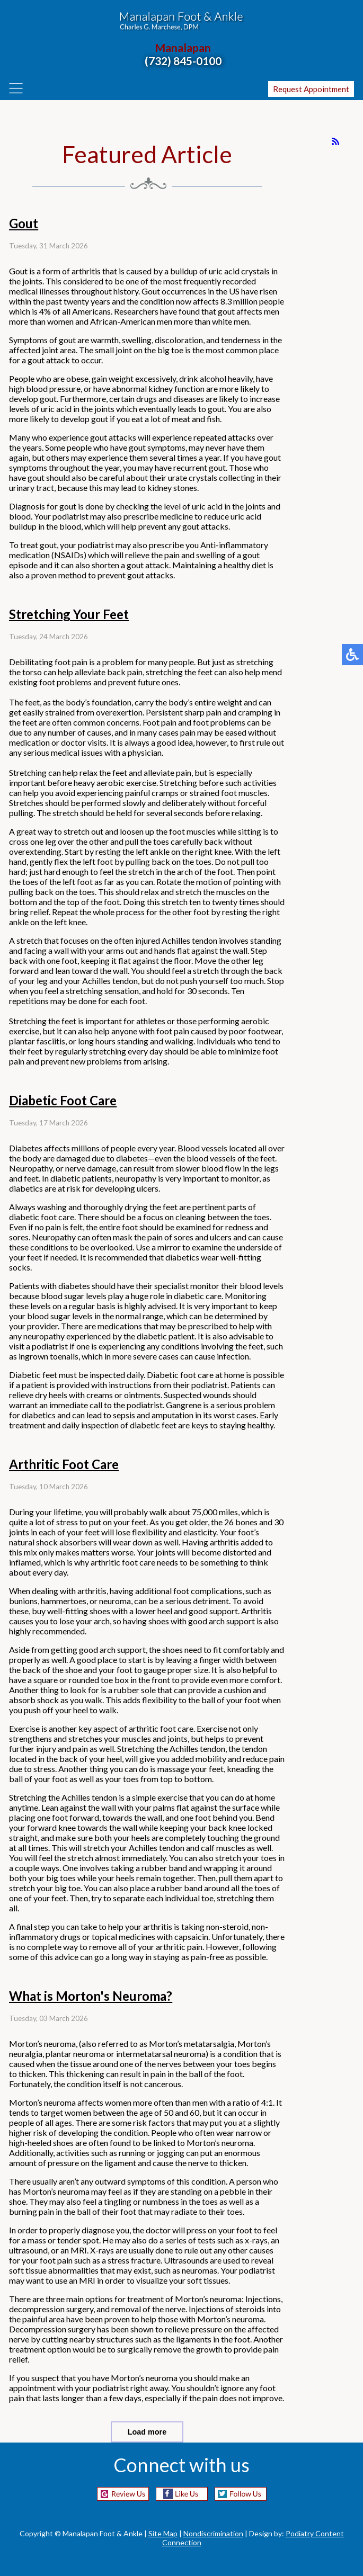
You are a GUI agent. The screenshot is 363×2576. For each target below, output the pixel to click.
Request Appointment (311, 89)
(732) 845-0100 (183, 60)
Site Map (163, 2533)
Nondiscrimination (213, 2533)
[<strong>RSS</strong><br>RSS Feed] (335, 141)
